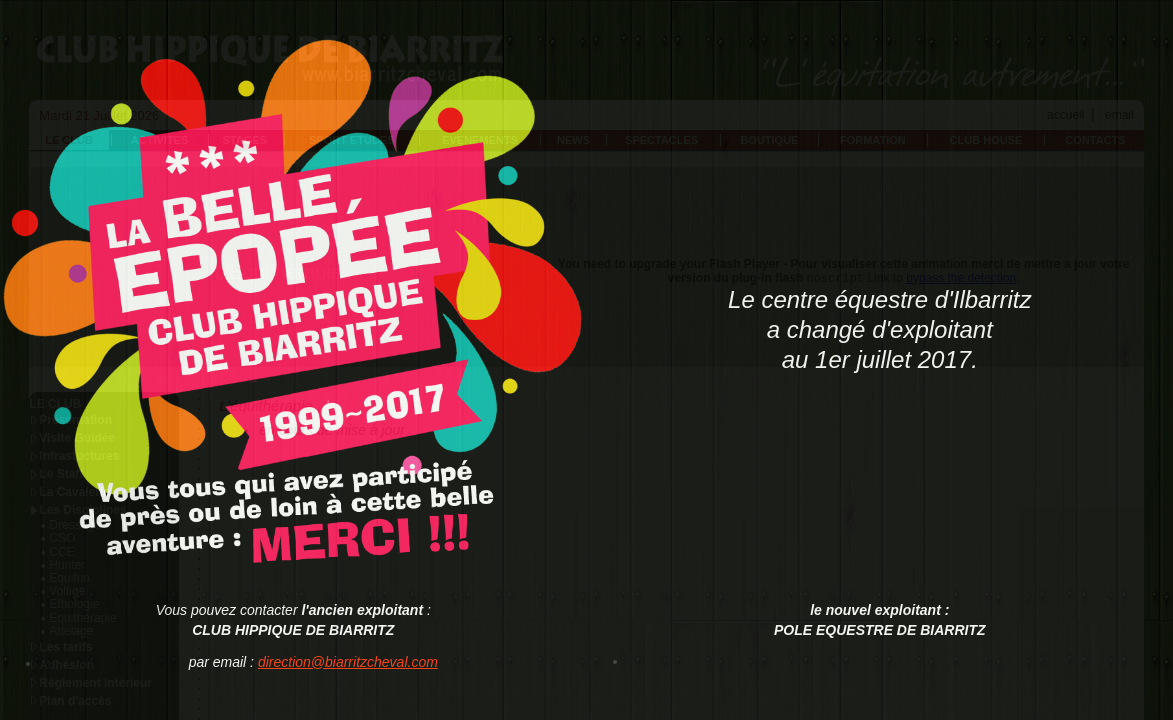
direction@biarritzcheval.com (348, 662)
